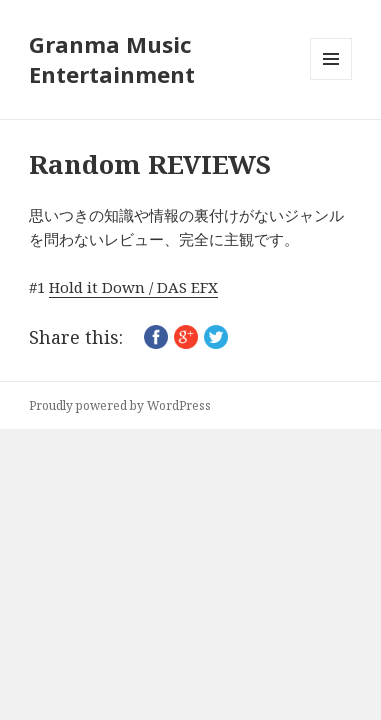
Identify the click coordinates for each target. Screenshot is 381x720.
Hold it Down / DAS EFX (133, 287)
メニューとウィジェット (331, 79)
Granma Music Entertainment (112, 59)
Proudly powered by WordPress (120, 405)
